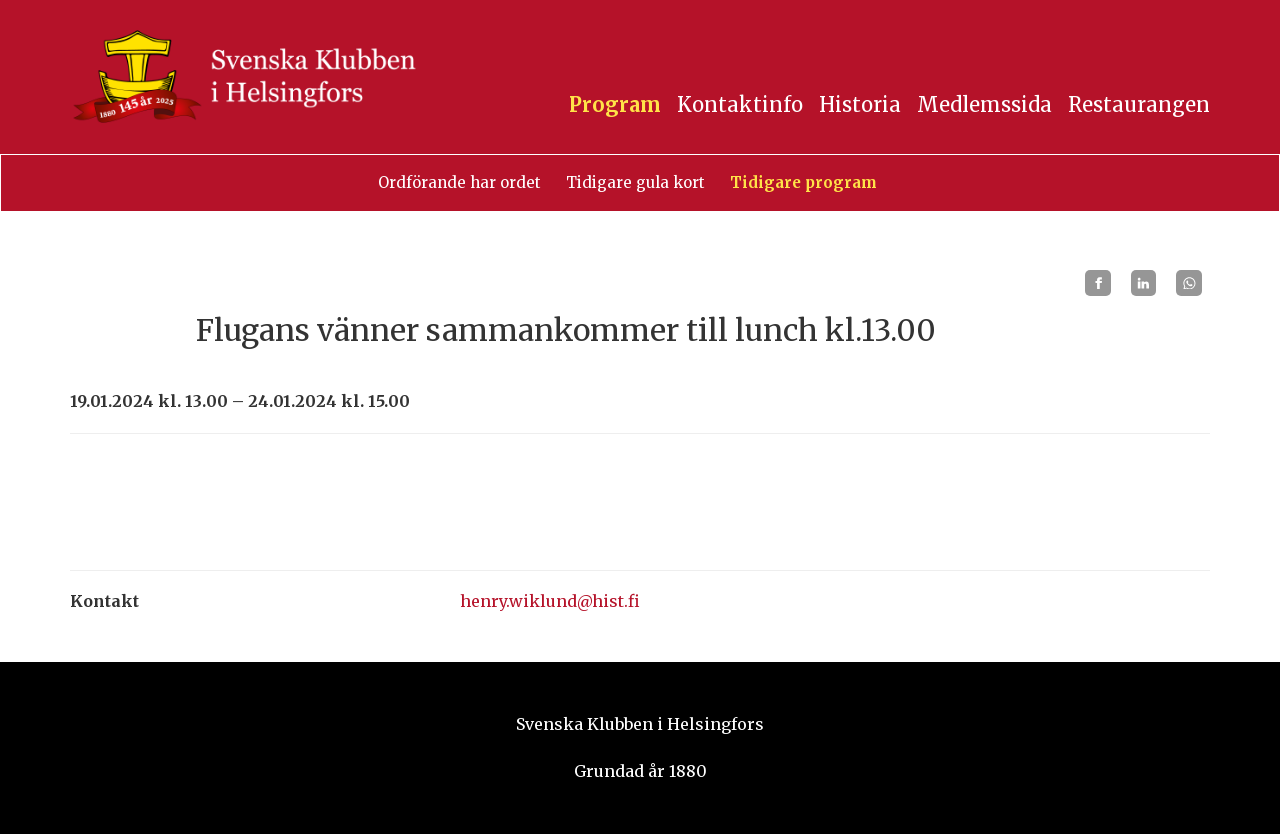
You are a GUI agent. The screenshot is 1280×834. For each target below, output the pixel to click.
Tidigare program (803, 182)
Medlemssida (984, 104)
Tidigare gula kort (635, 182)
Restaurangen (1139, 104)
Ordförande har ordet (459, 182)
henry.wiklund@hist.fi (550, 601)
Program (615, 104)
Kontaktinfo (740, 104)
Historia (860, 104)
